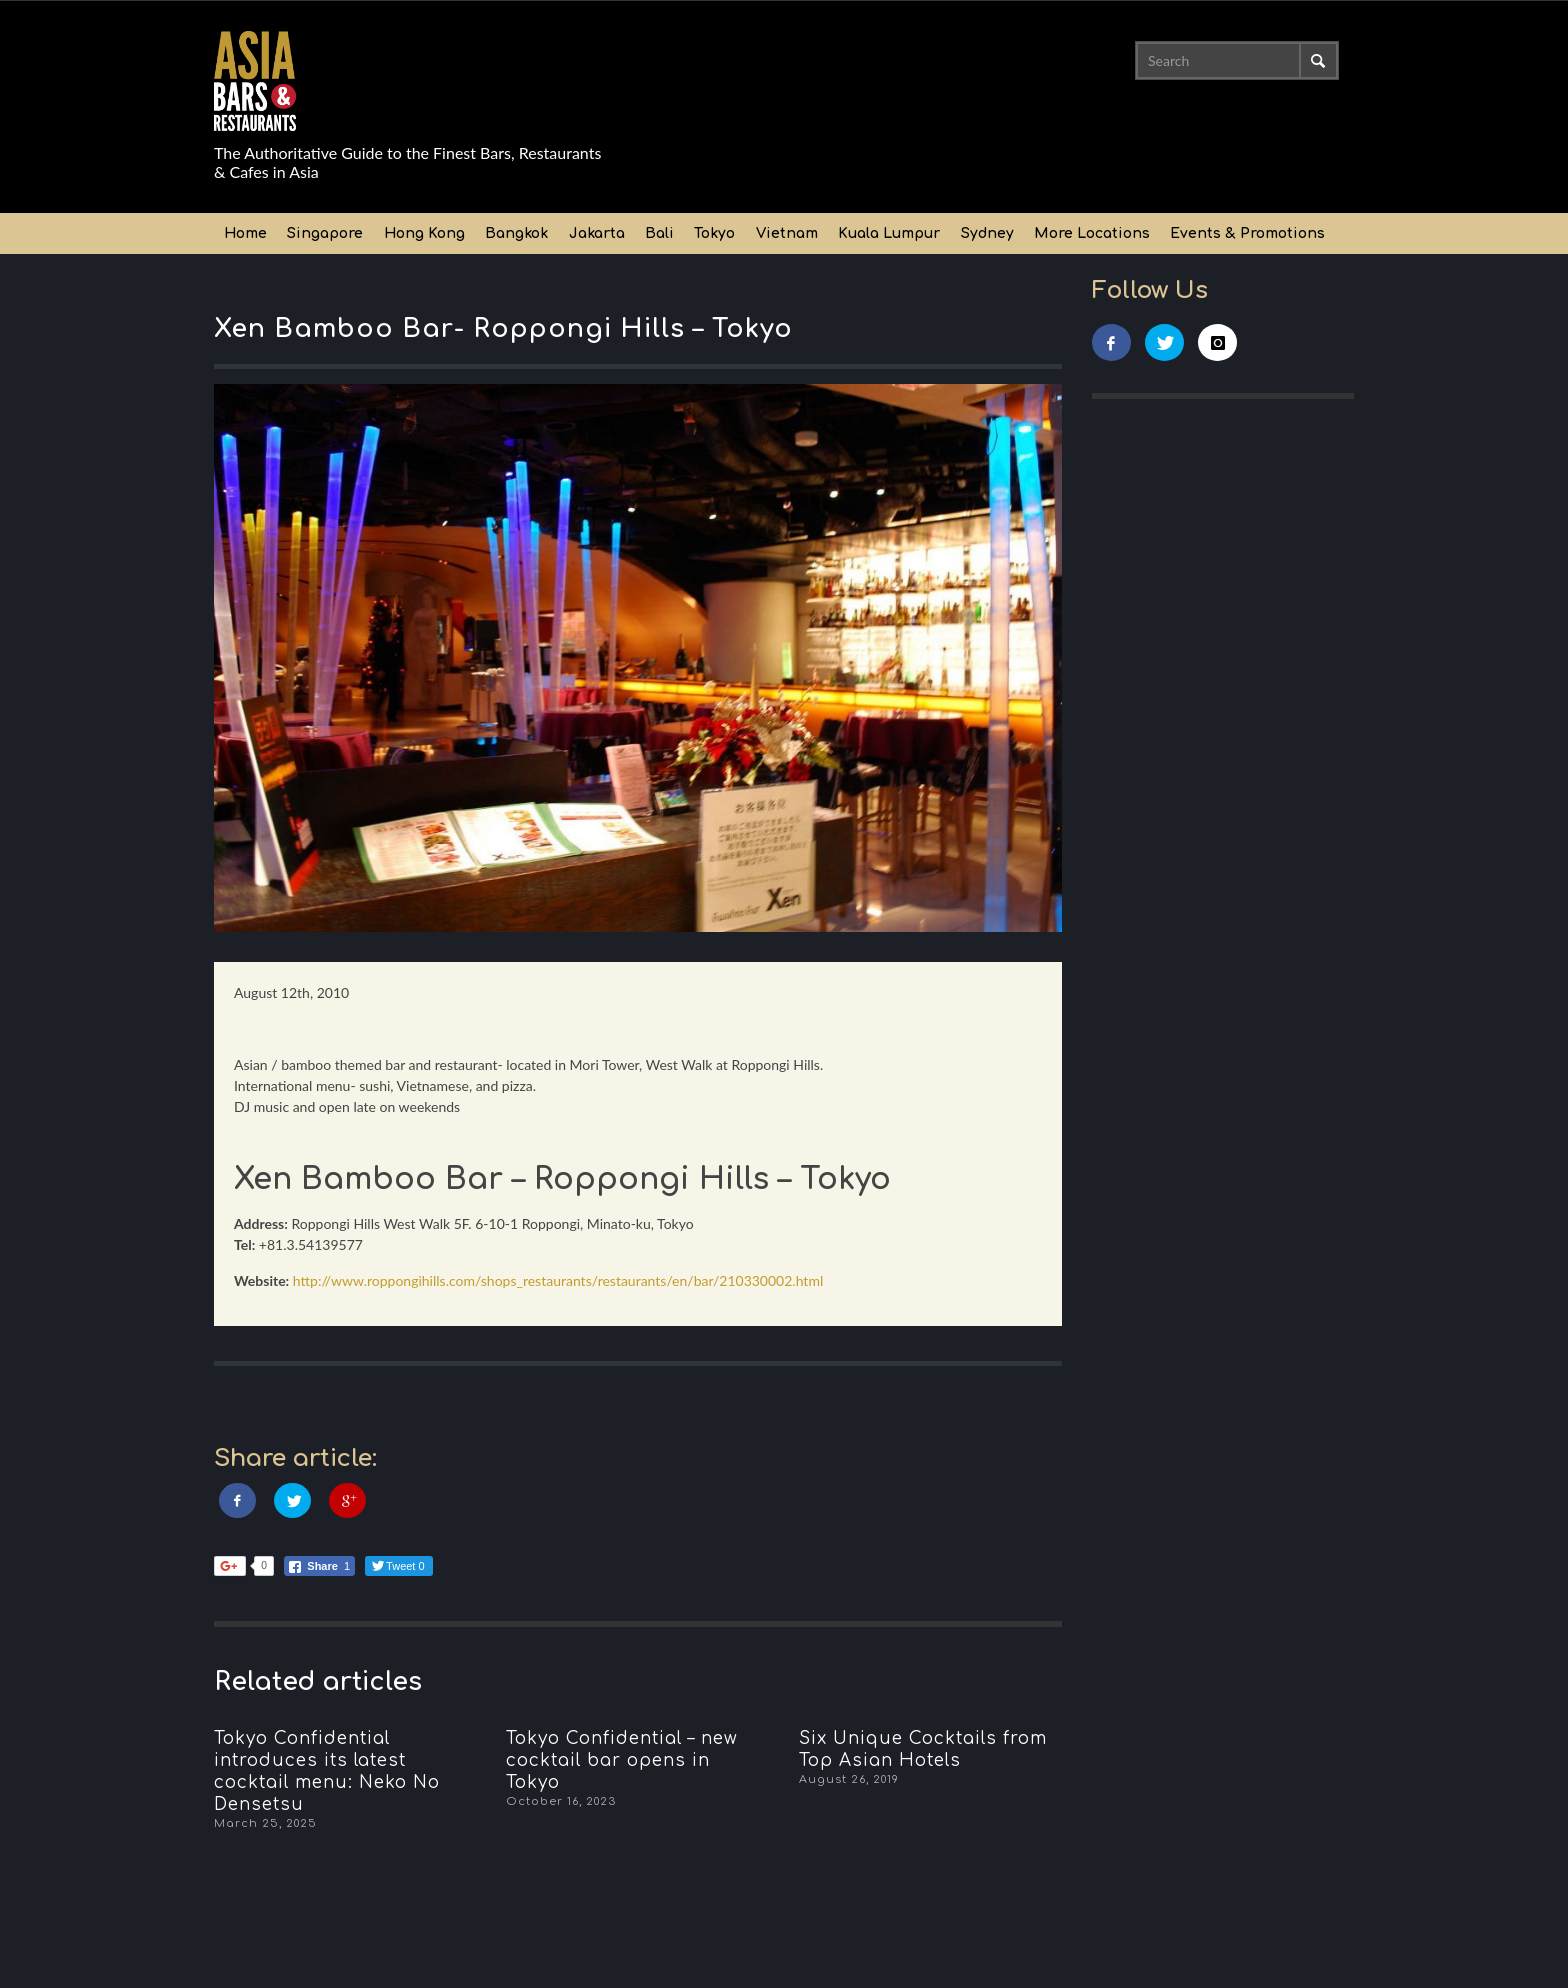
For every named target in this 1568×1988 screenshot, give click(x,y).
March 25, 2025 (265, 1823)
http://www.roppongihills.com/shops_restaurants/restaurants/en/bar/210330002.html (558, 1280)
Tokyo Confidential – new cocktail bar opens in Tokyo (622, 1760)
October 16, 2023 (561, 1801)
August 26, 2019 (849, 1779)
